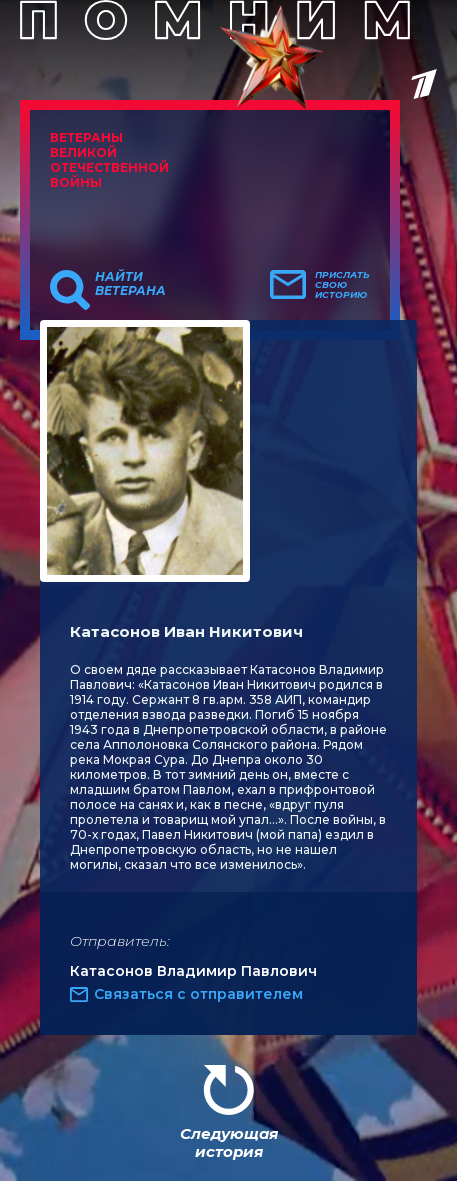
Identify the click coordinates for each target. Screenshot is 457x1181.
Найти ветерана (130, 284)
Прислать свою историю (342, 285)
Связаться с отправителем (198, 994)
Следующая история (229, 1142)
